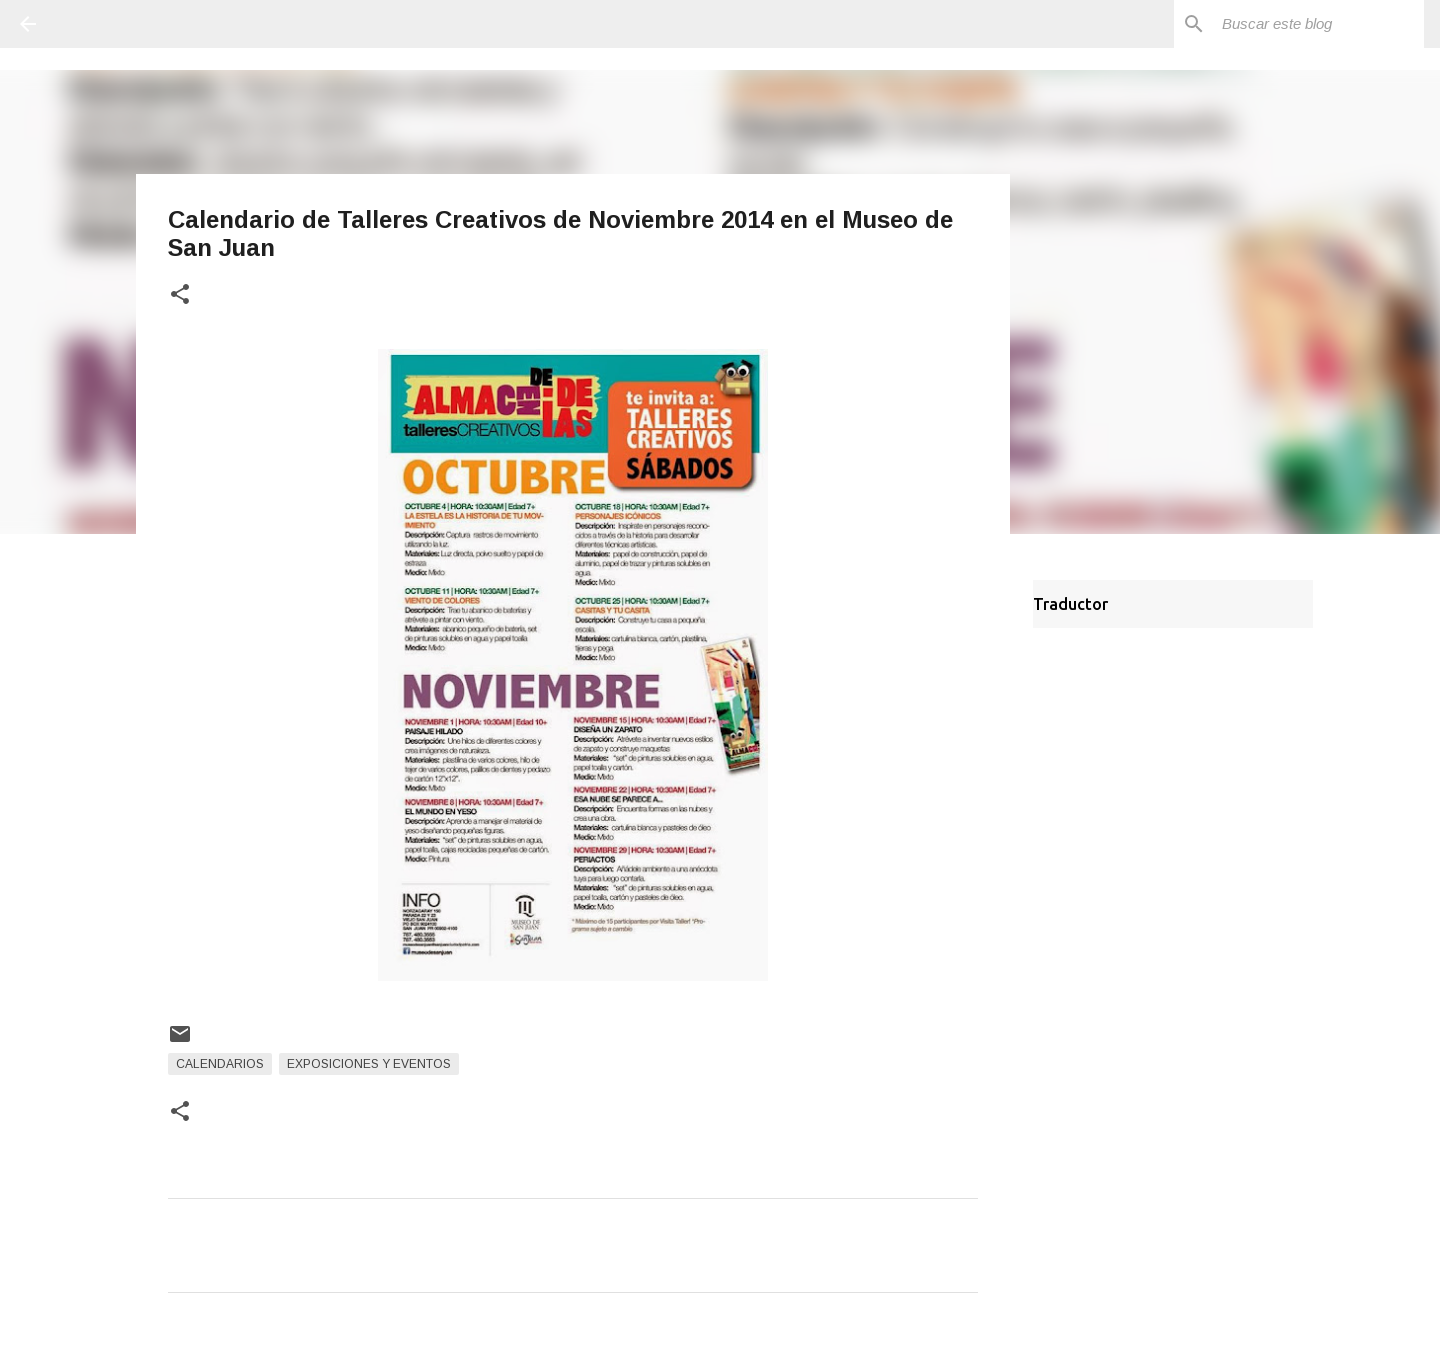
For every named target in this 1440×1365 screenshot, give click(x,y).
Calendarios (220, 1064)
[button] (180, 295)
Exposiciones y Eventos (369, 1064)
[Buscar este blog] (1319, 24)
